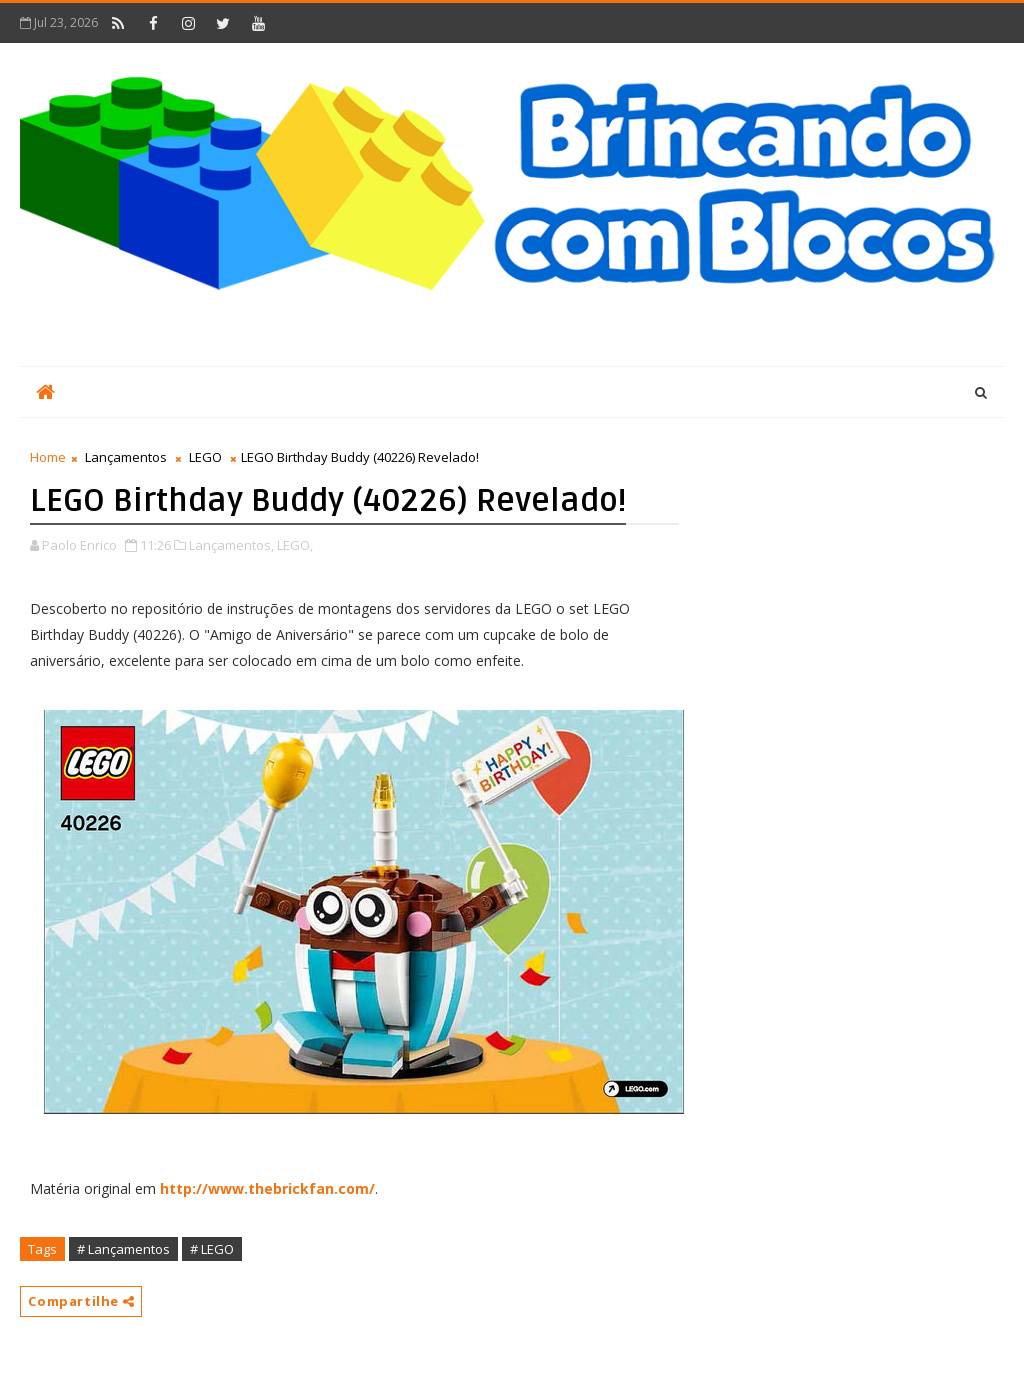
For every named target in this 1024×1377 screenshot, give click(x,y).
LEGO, (295, 545)
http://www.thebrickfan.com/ (267, 1188)
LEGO (205, 457)
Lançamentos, (231, 545)
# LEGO (212, 1249)
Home (48, 457)
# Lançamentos (123, 1249)
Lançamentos (126, 457)
